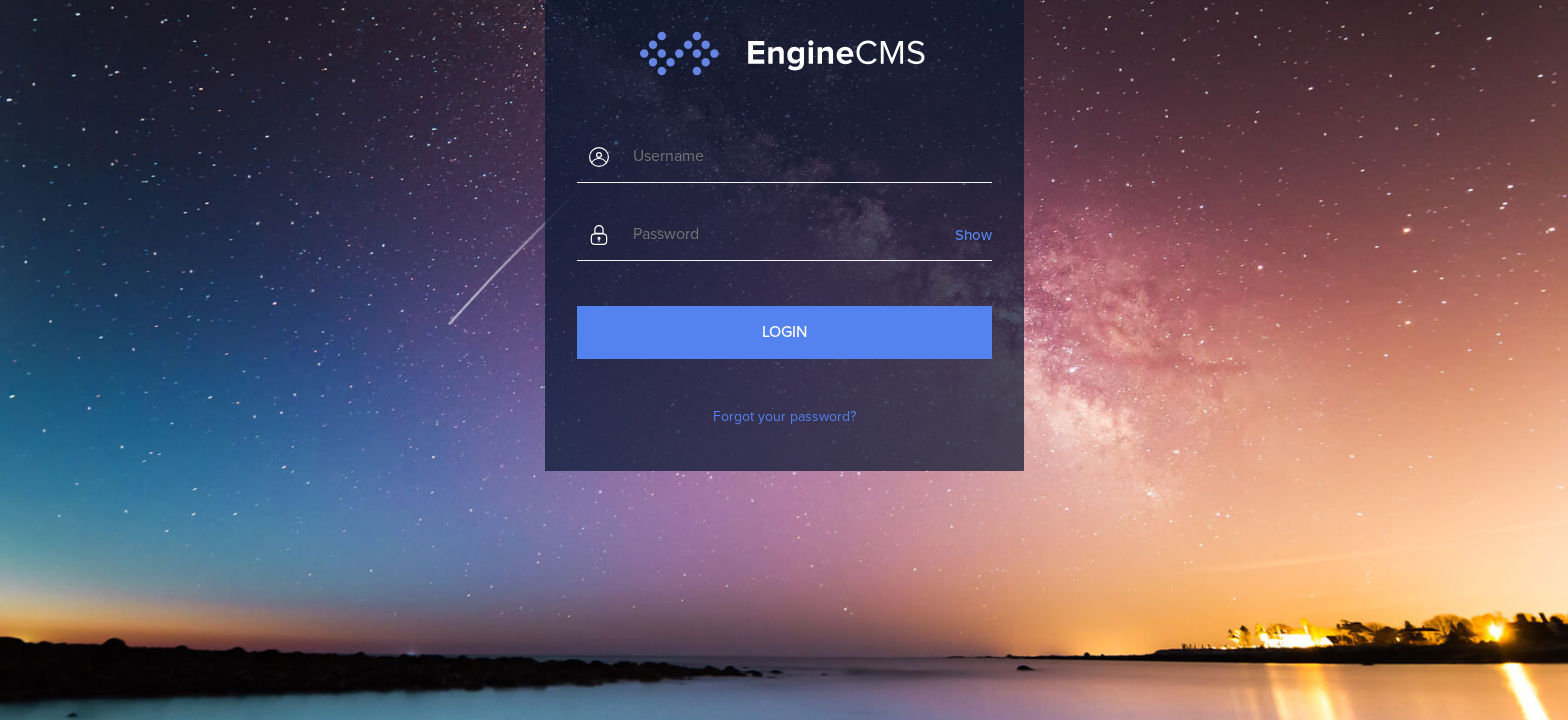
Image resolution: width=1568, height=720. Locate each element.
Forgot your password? (784, 416)
